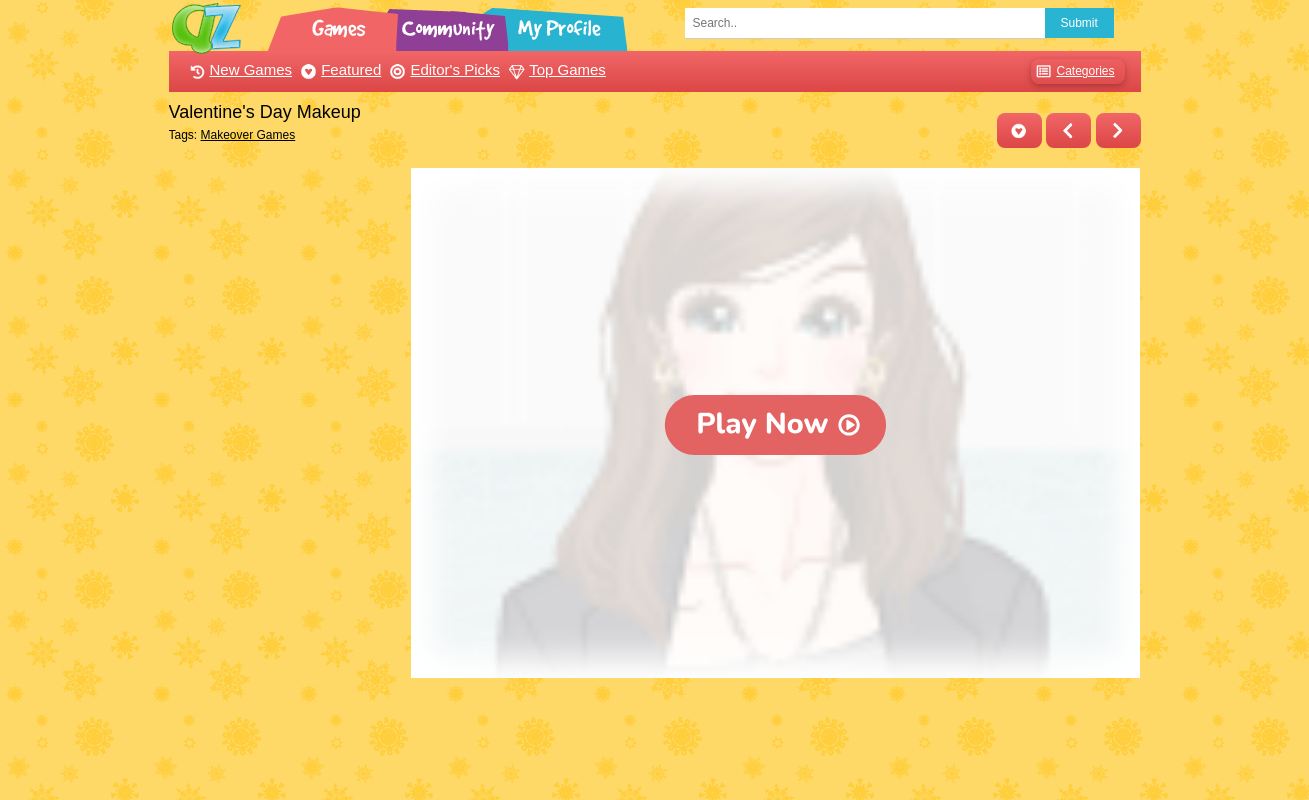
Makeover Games (248, 135)
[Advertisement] (285, 468)
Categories (1072, 71)
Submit (1079, 23)
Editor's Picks (442, 69)
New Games (239, 69)
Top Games (555, 69)
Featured (338, 69)
